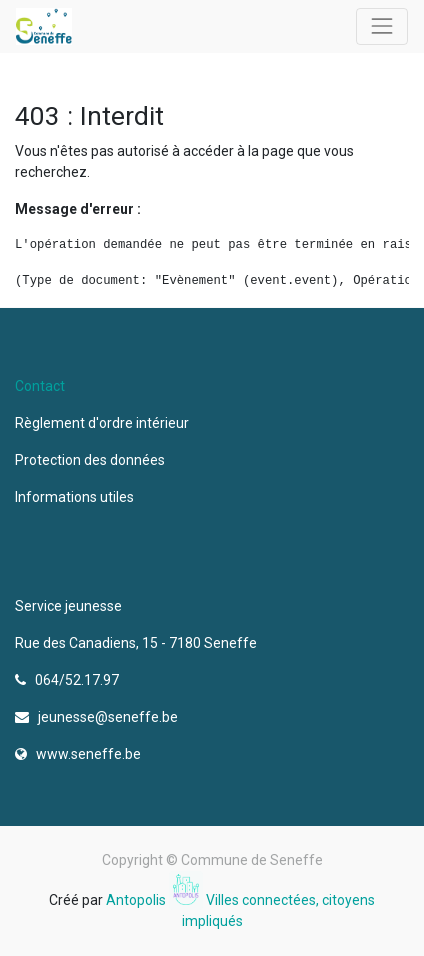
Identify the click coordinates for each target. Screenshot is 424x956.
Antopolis (137, 900)
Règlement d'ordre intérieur (102, 423)
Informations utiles (76, 497)
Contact (40, 386)
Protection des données (93, 460)
